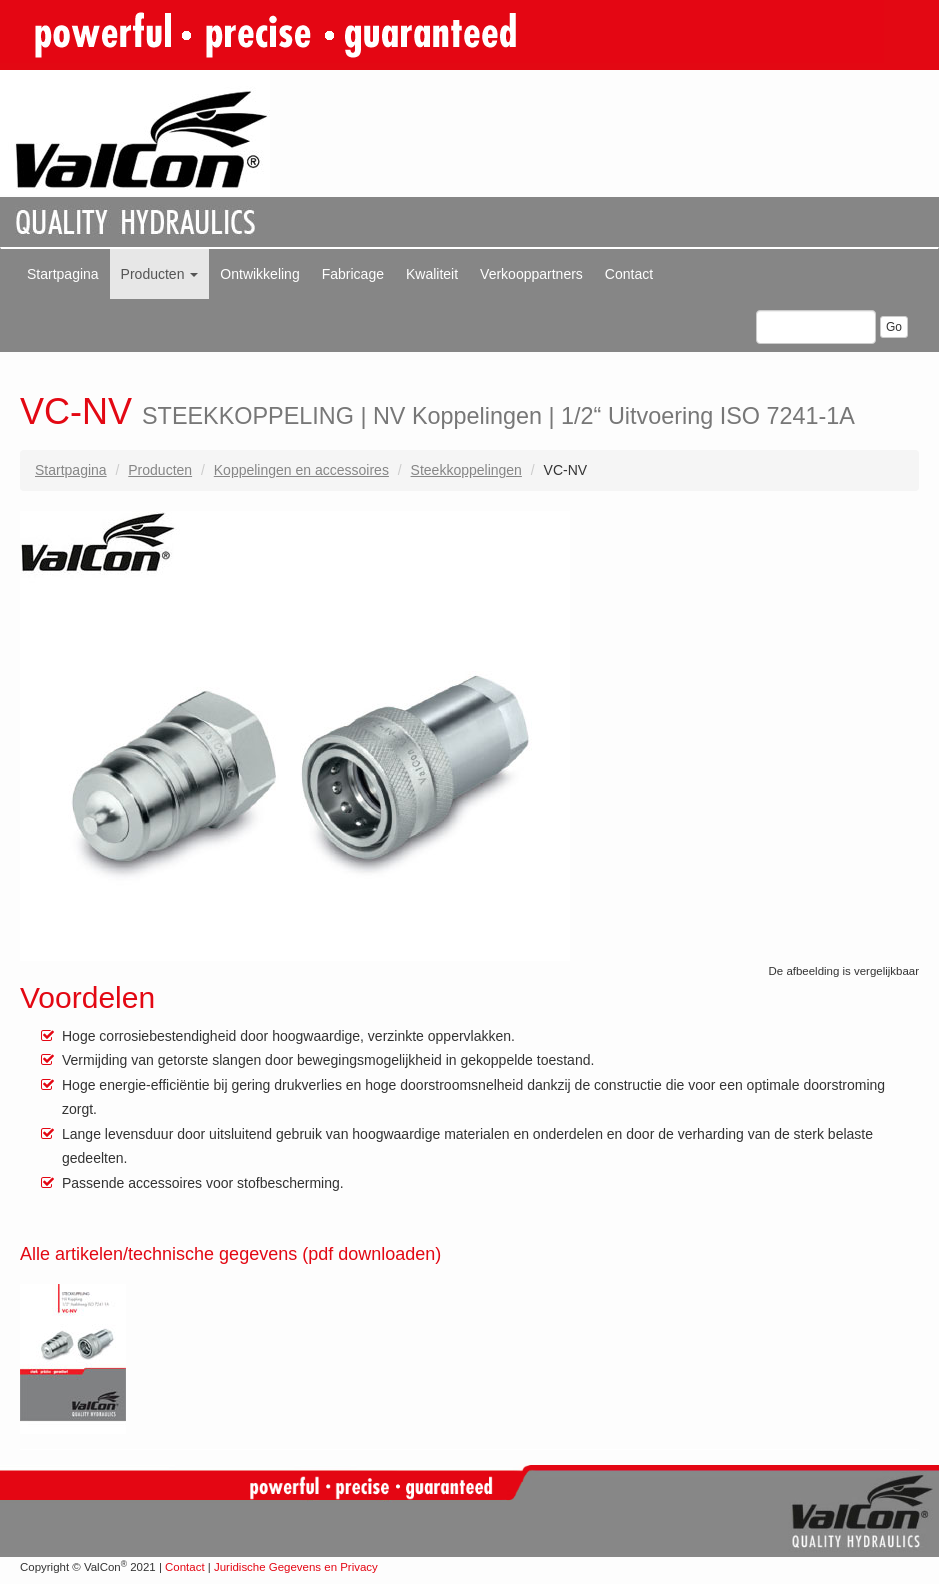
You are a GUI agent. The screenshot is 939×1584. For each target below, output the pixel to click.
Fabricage (353, 274)
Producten (160, 274)
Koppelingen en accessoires (301, 470)
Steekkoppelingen (466, 470)
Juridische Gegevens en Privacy (296, 1567)
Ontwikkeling (259, 274)
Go (894, 327)
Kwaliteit (432, 274)
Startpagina (63, 274)
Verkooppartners (531, 274)
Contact (629, 274)
